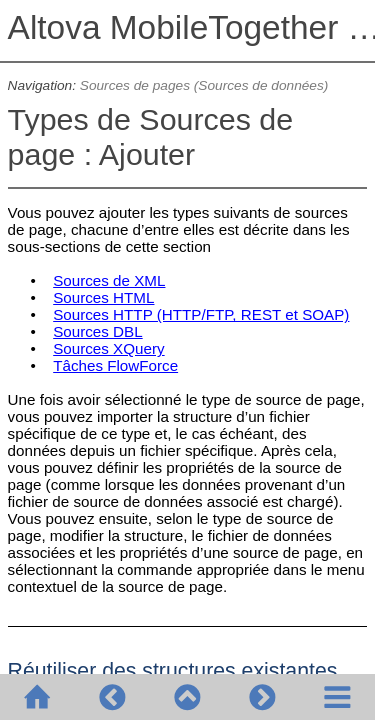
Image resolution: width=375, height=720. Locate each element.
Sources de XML (109, 280)
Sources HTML (103, 297)
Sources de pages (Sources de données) (204, 85)
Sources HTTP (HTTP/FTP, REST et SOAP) (201, 314)
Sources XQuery (108, 348)
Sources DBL (97, 331)
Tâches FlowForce (115, 365)
